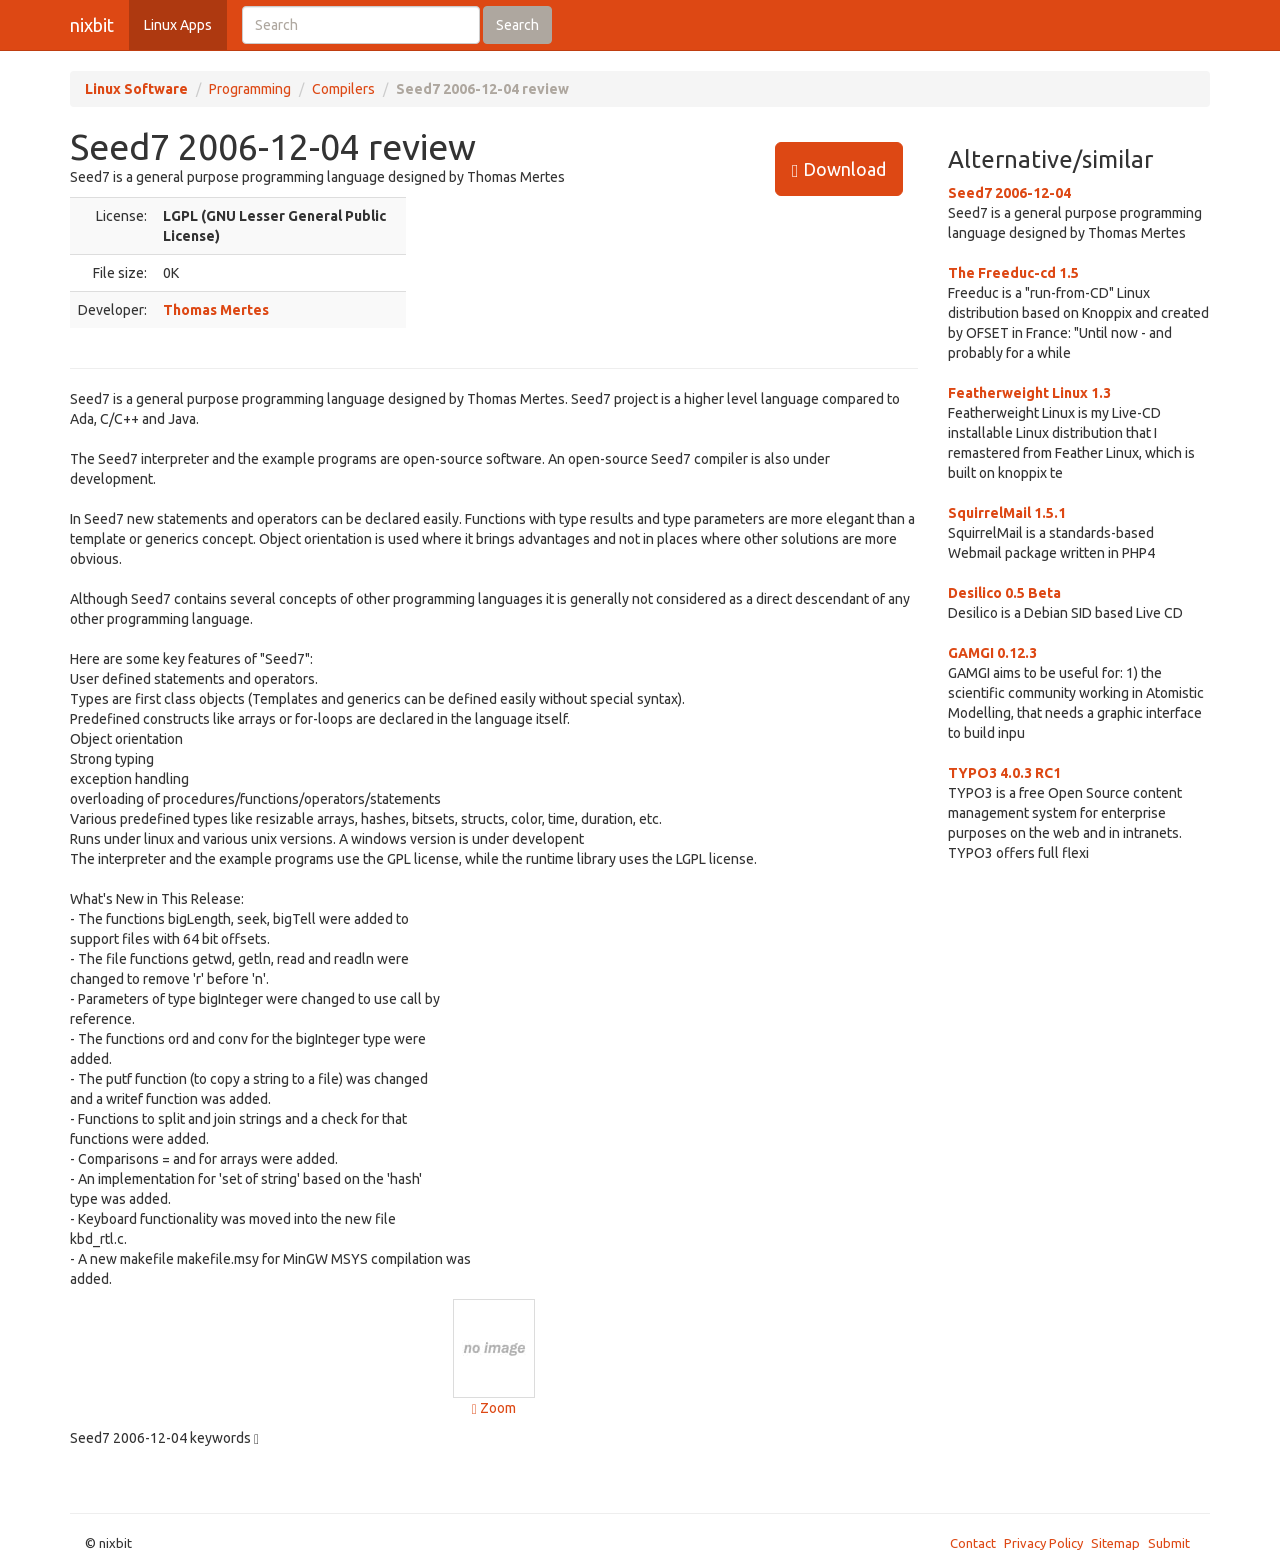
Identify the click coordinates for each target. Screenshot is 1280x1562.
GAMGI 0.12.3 (992, 653)
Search (517, 25)
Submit (1169, 1543)
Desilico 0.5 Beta (1004, 593)
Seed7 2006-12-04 (1009, 193)
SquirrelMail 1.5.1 (1007, 513)
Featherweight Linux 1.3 (1029, 393)
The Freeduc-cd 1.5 (1013, 273)
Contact (973, 1543)
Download (839, 169)
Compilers (343, 89)
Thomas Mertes (216, 310)
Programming (250, 89)
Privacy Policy (1043, 1543)
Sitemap (1115, 1543)
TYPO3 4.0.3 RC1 (1004, 773)
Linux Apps (178, 25)
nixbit (92, 25)
